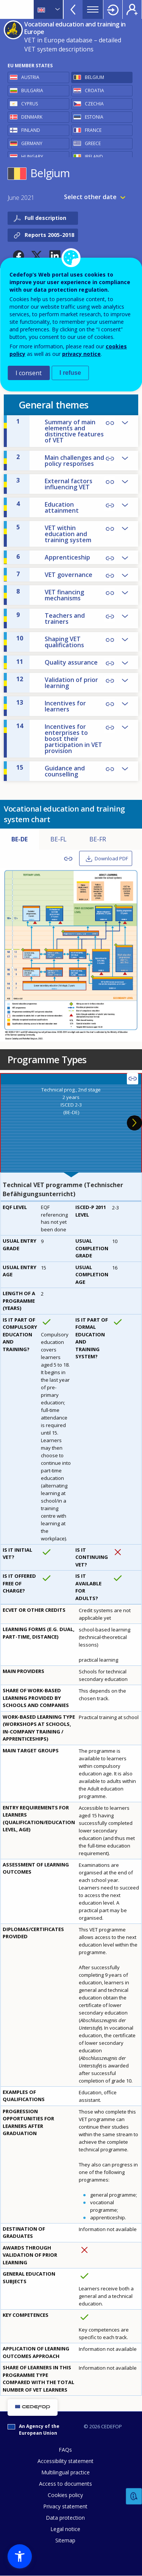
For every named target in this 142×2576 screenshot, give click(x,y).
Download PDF (111, 858)
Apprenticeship (53, 556)
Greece (93, 143)
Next (134, 1122)
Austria (30, 77)
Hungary (32, 156)
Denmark (31, 117)
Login (112, 9)
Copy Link (109, 458)
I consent (29, 373)
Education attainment (47, 507)
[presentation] (71, 1122)
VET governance (54, 574)
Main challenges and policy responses (60, 460)
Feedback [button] (134, 2496)
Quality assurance (57, 661)
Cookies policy (65, 2495)
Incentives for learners (51, 705)
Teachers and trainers (50, 618)
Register (132, 9)
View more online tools (73, 9)
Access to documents (65, 2483)
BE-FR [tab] (97, 839)
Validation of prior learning (57, 682)
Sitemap (65, 2540)
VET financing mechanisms (50, 594)
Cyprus (29, 104)
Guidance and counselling (50, 770)
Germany (31, 143)
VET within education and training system (53, 533)
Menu (92, 9)
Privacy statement (65, 2506)
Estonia (94, 117)
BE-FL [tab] (58, 839)
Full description (45, 217)
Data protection (65, 2517)
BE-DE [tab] (19, 839)
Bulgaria (32, 90)
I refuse (70, 373)
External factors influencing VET (54, 483)
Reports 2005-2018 (49, 234)
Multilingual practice (65, 2472)
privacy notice (81, 353)
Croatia (94, 90)
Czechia (94, 104)
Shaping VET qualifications (50, 641)
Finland (30, 130)
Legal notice (65, 2529)
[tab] (71, 1122)
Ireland (94, 156)
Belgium (94, 77)
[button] (18, 255)
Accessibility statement (65, 2461)
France (93, 130)
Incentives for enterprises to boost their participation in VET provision (59, 738)
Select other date (90, 197)
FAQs (65, 2449)
